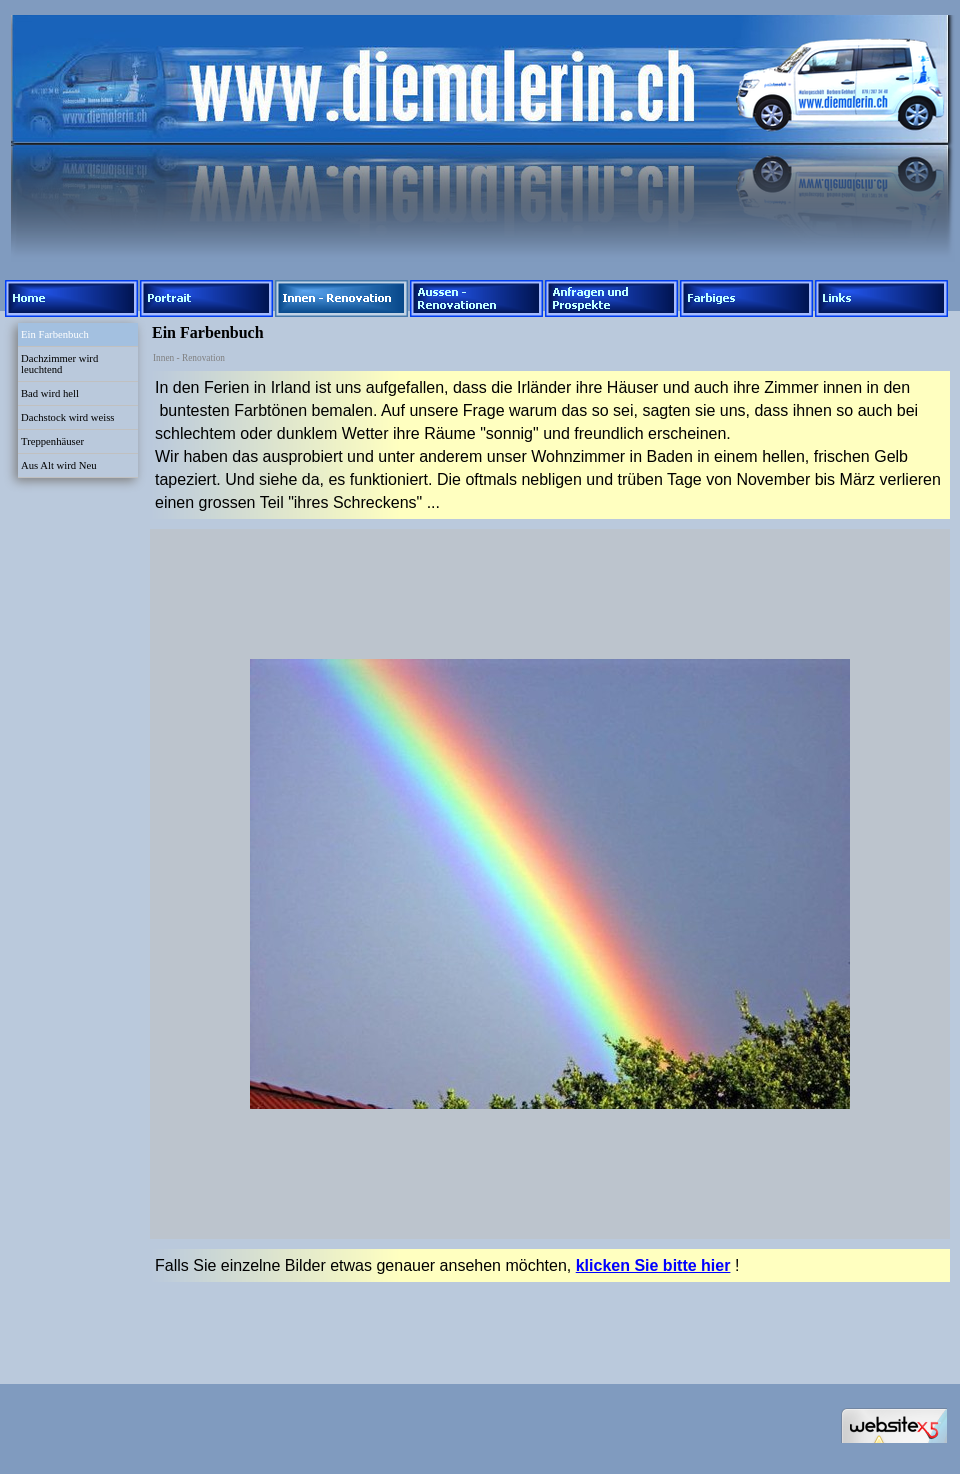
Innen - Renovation (189, 358)
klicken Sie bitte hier (653, 1265)
